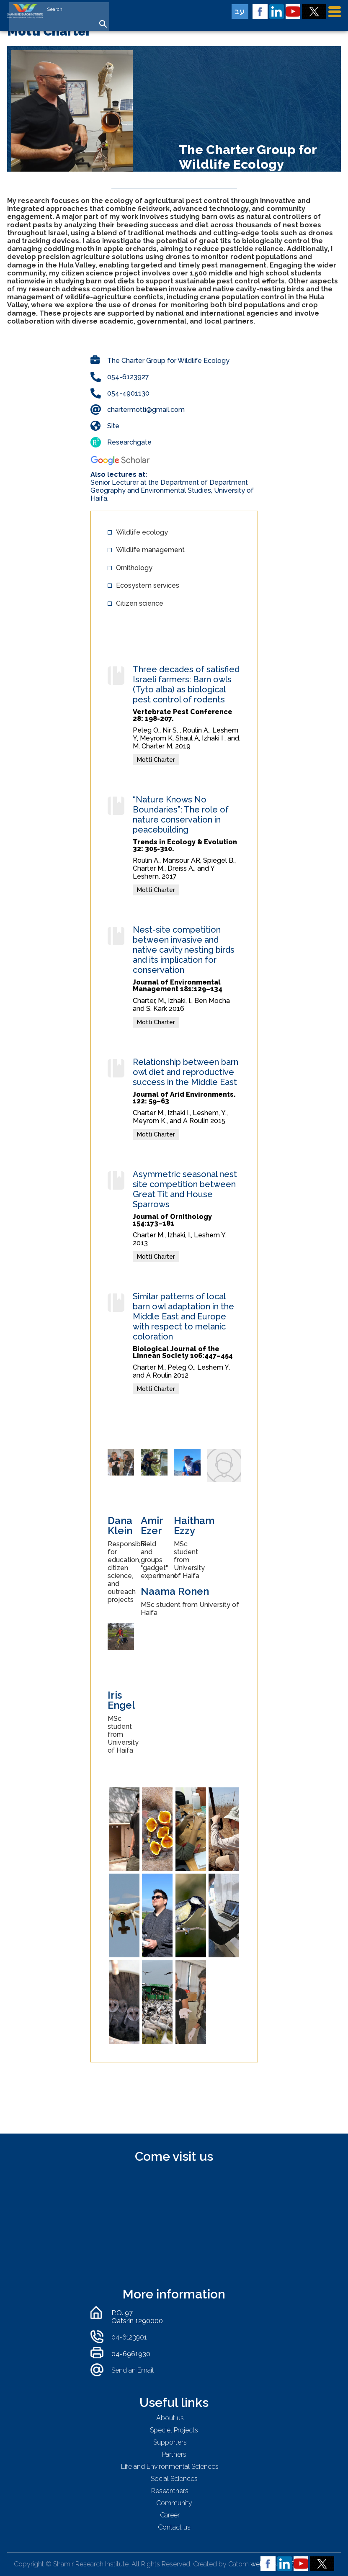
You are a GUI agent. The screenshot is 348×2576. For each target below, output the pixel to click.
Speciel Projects (174, 2430)
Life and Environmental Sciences (170, 2467)
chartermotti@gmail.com (146, 410)
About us (170, 2418)
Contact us (174, 2527)
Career (170, 2515)
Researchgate (129, 442)
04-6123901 (129, 2337)
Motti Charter (156, 759)
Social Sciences (174, 2479)
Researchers (169, 2491)
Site (113, 426)
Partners (174, 2454)
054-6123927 (128, 377)
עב (240, 11)
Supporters (170, 2442)
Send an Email (132, 2370)
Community (174, 2503)
